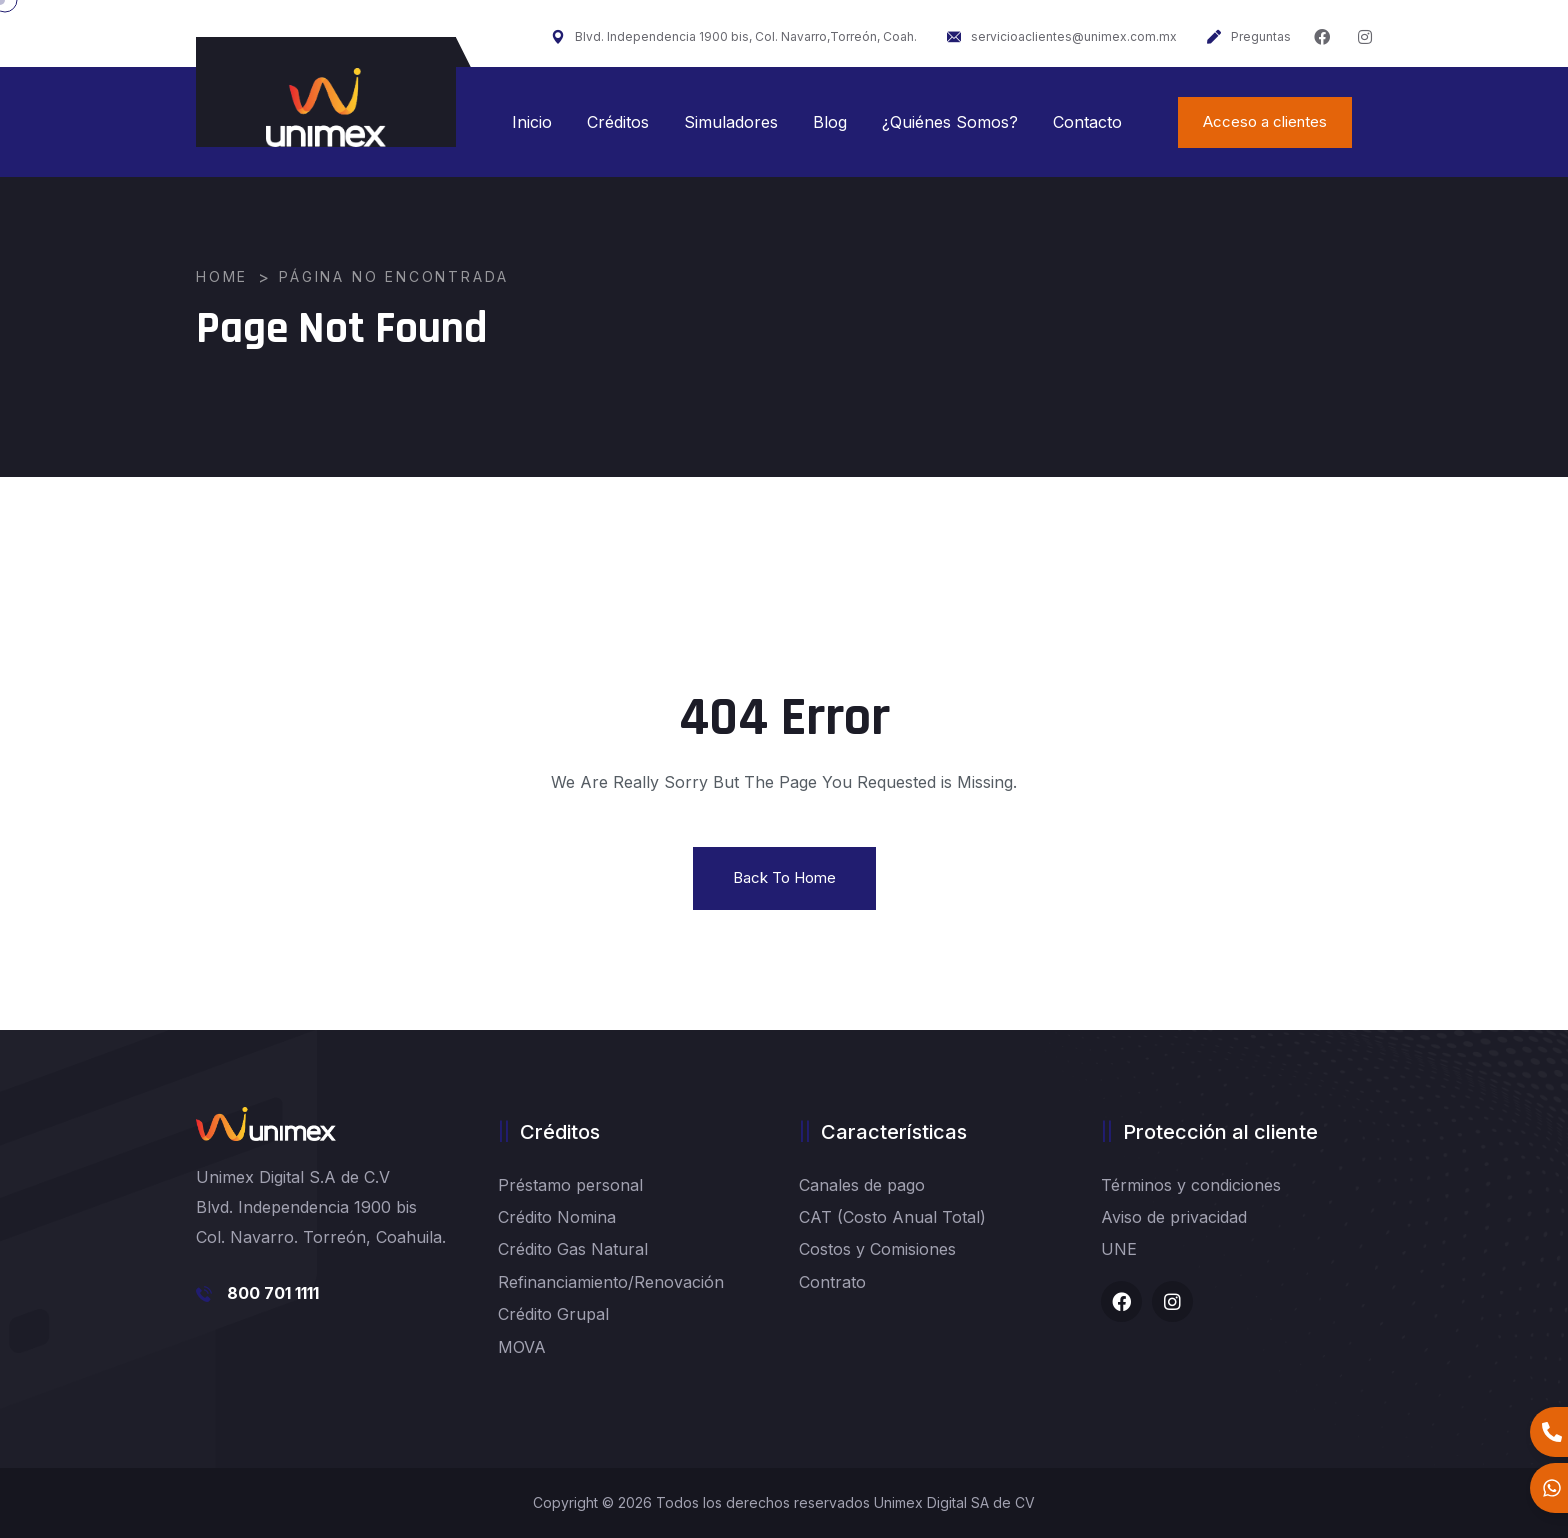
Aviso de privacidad (1174, 1217)
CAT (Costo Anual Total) (892, 1217)
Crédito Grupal (553, 1314)
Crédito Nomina (557, 1217)
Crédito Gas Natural (573, 1249)
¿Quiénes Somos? (950, 122)
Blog (830, 122)
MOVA (522, 1347)
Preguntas (1249, 36)
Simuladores (731, 122)
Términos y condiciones (1191, 1185)
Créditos (618, 122)
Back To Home (784, 877)
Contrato (832, 1282)
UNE (1119, 1249)
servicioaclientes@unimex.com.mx (1062, 36)
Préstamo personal (570, 1185)
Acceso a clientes (1265, 121)
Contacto (1087, 122)
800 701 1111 (273, 1293)
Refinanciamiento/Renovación (611, 1282)
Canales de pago (862, 1185)
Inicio (532, 122)
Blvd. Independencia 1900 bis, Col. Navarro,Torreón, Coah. (734, 36)
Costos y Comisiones (877, 1249)
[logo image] (326, 107)
